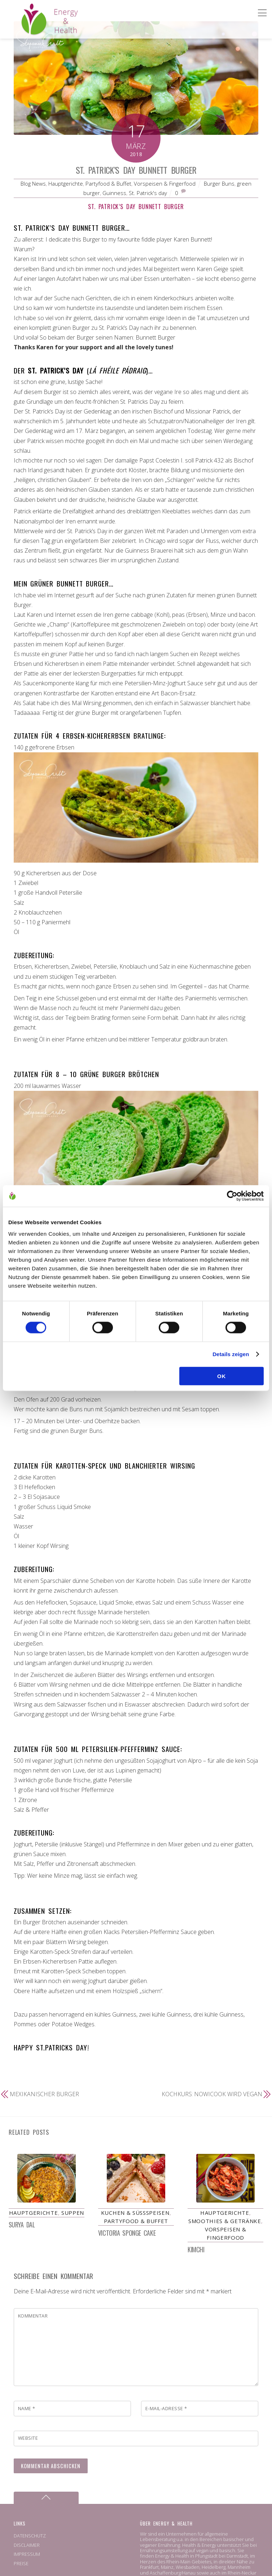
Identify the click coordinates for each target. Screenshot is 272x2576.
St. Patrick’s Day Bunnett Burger (136, 169)
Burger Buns (219, 183)
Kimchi (196, 2249)
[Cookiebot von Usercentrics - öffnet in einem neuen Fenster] (232, 1196)
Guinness (114, 192)
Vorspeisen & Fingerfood (165, 183)
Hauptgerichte (65, 183)
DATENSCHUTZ (30, 2536)
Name (26, 2408)
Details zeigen (230, 1354)
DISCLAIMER (27, 2545)
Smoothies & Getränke (224, 2221)
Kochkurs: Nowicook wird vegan (212, 2094)
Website (28, 2438)
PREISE (21, 2563)
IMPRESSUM (27, 2554)
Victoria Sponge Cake (126, 2233)
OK (221, 1376)
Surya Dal (22, 2225)
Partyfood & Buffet (108, 183)
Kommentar (33, 2316)
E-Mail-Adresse (166, 2408)
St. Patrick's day (148, 192)
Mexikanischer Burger (44, 2094)
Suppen (72, 2213)
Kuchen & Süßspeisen (135, 2213)
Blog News (33, 183)
